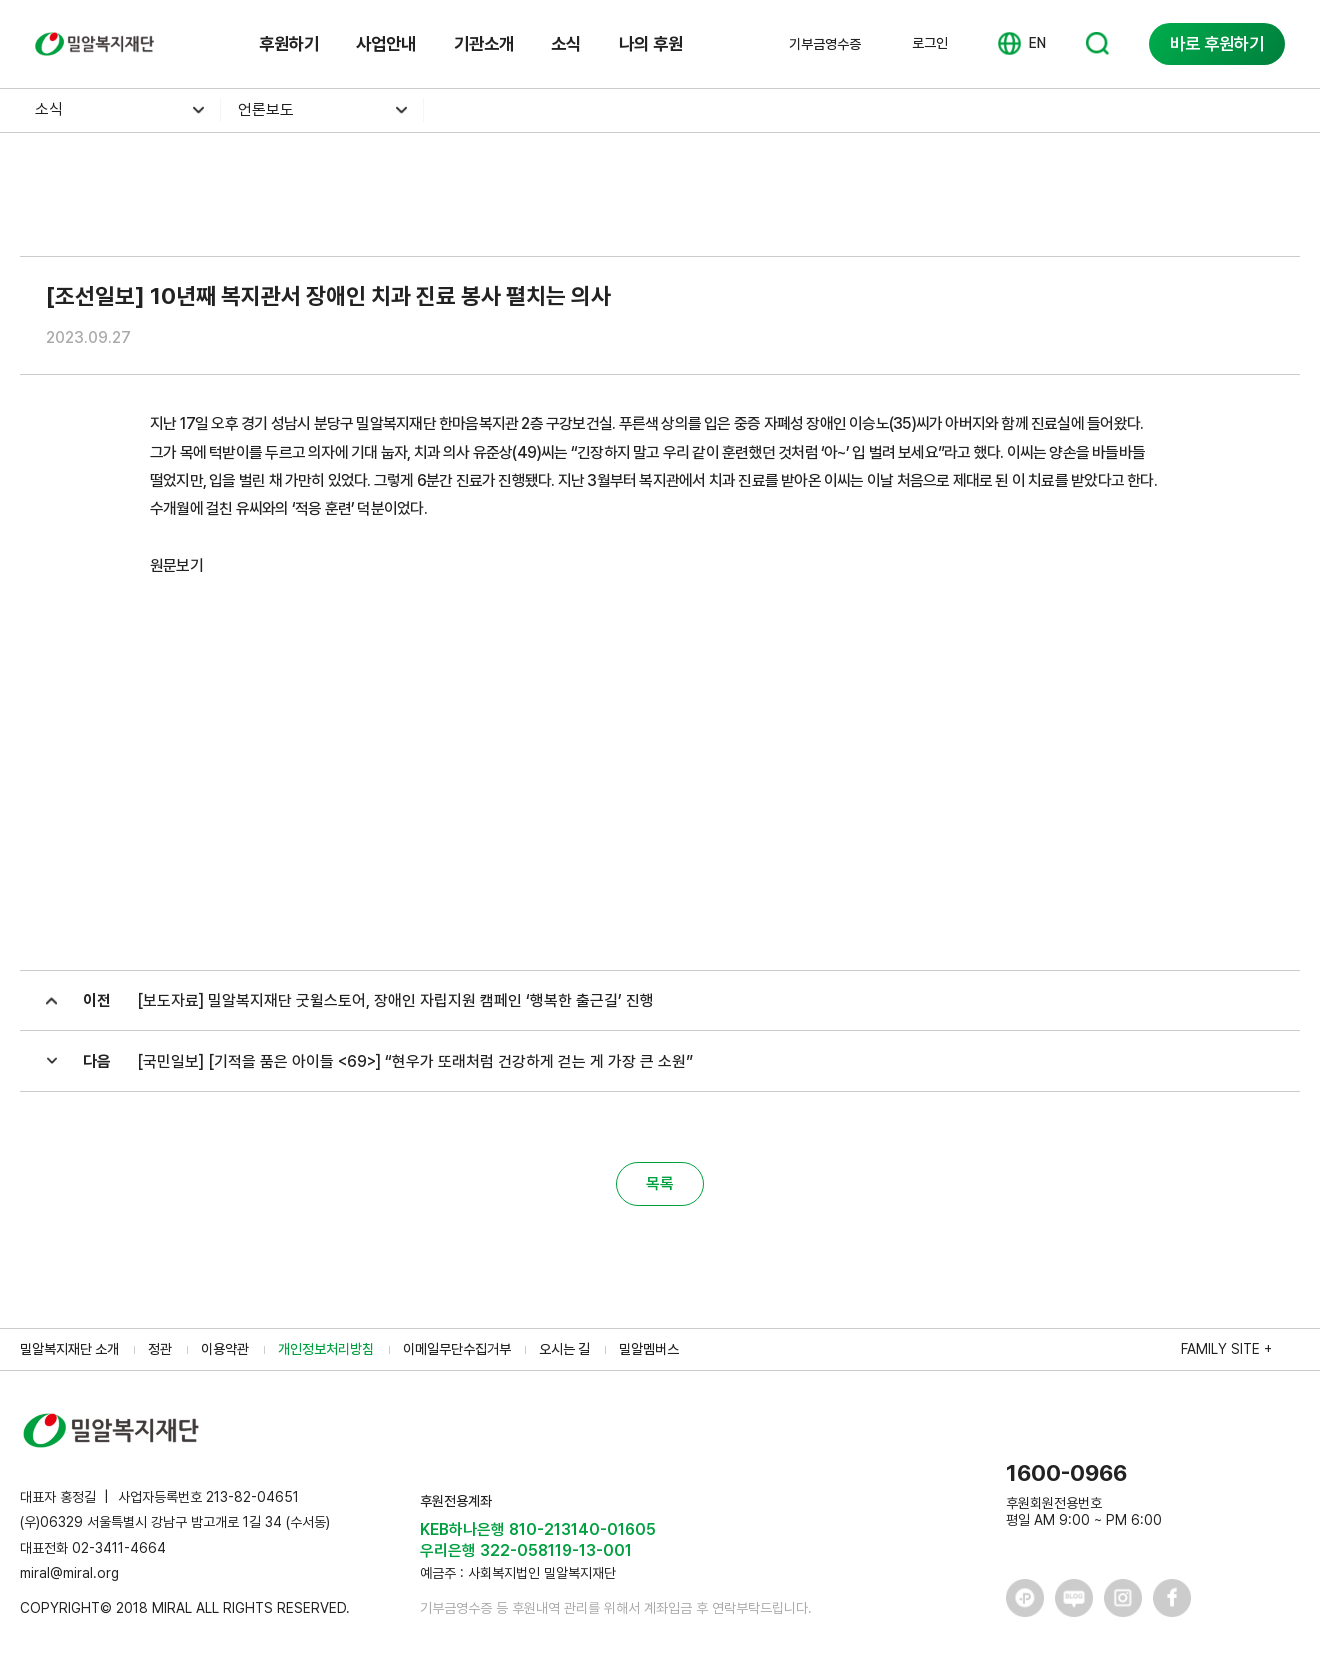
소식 (566, 43)
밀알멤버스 (649, 1349)
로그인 (930, 43)
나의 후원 (651, 43)
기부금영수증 (825, 44)
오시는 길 (564, 1349)
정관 (160, 1349)
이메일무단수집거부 (457, 1349)
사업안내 (386, 43)
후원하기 (289, 43)
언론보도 (266, 109)
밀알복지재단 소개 (69, 1349)
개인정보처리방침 (326, 1349)
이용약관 (225, 1349)
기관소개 (484, 43)
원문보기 (176, 565)
